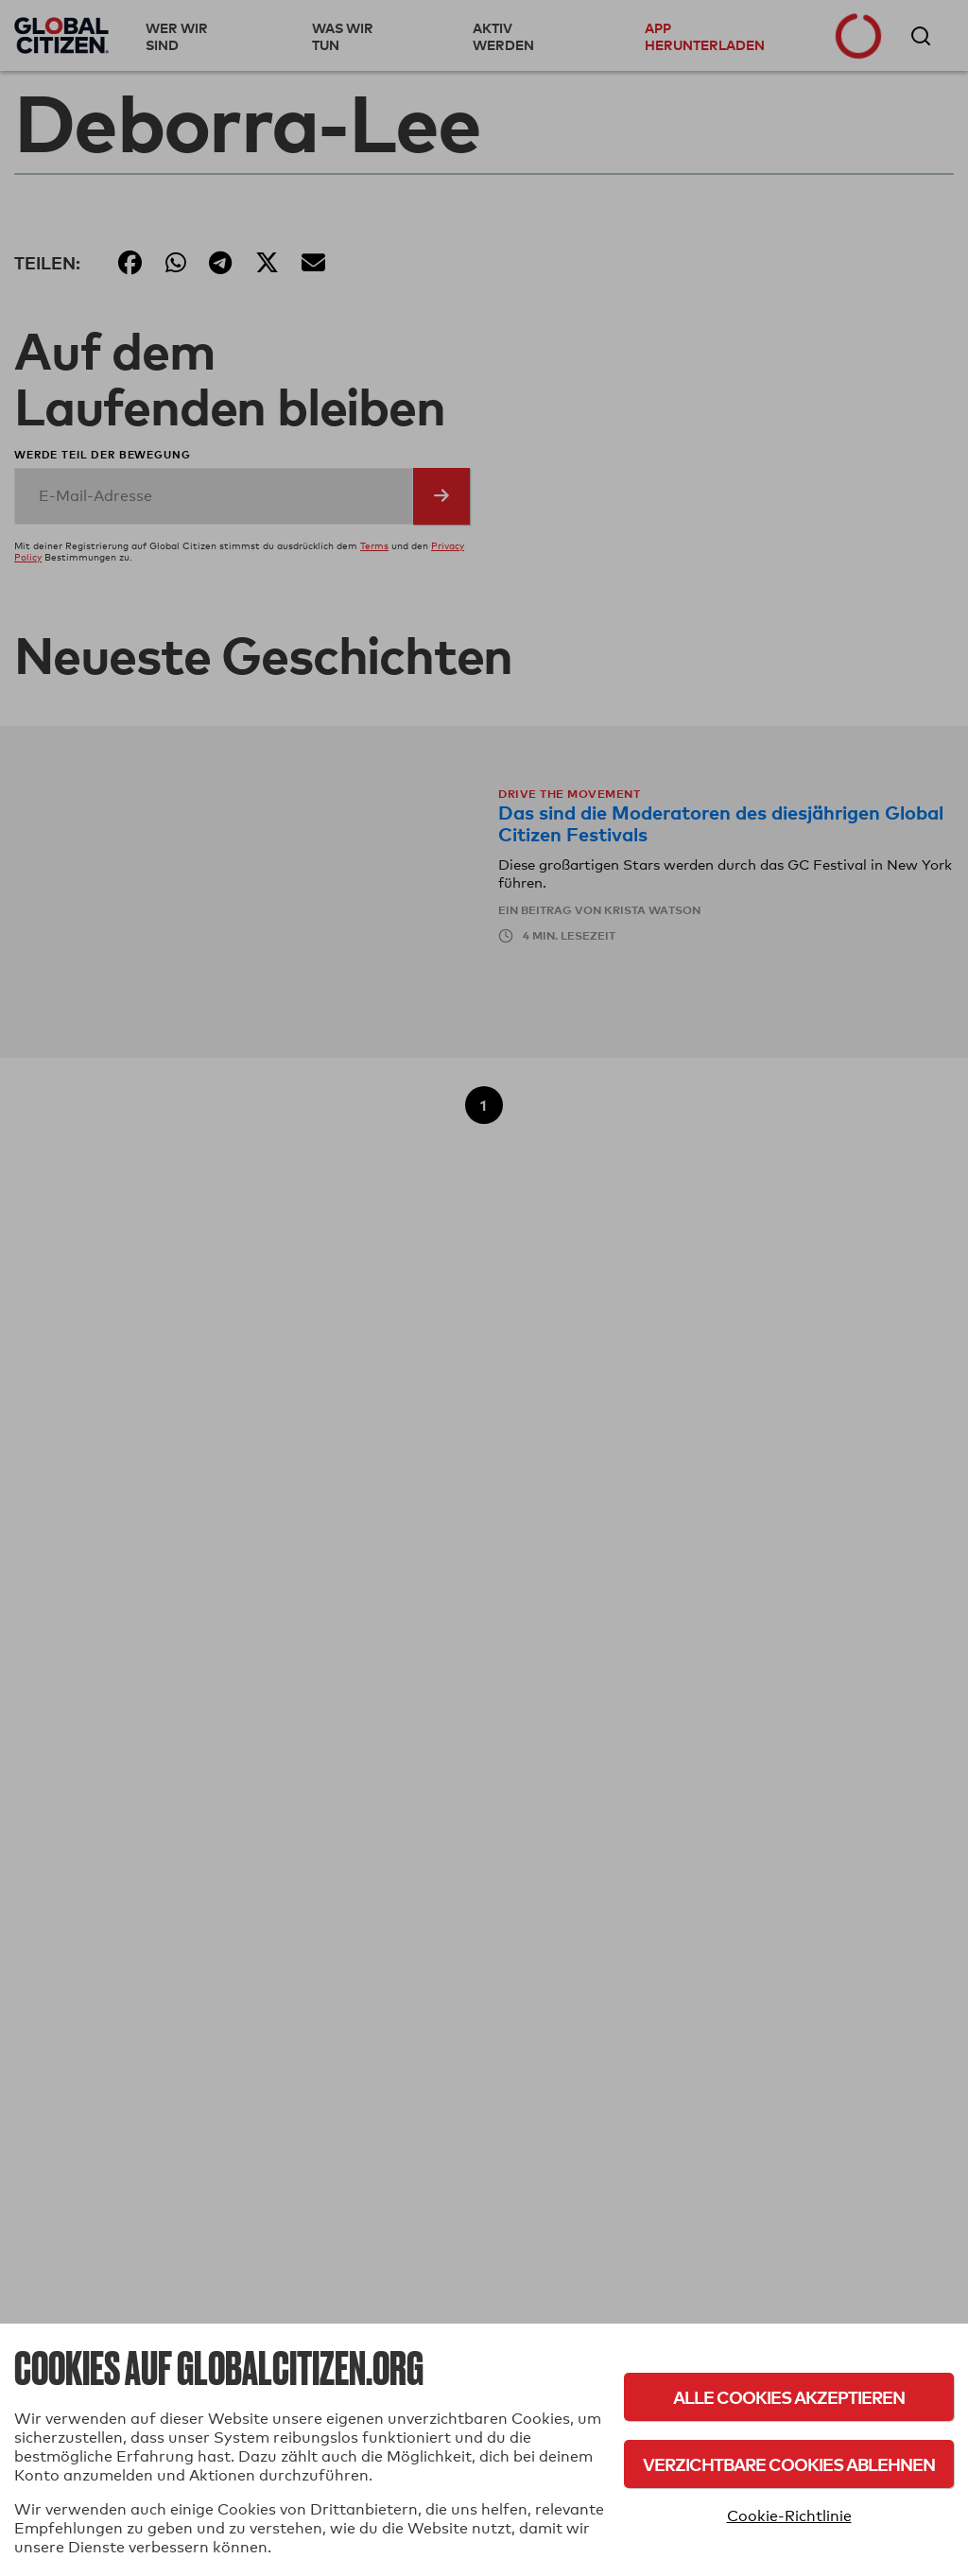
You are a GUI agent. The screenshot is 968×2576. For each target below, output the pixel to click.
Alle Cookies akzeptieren (789, 2397)
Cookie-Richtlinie (789, 2516)
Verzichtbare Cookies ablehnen (789, 2464)
